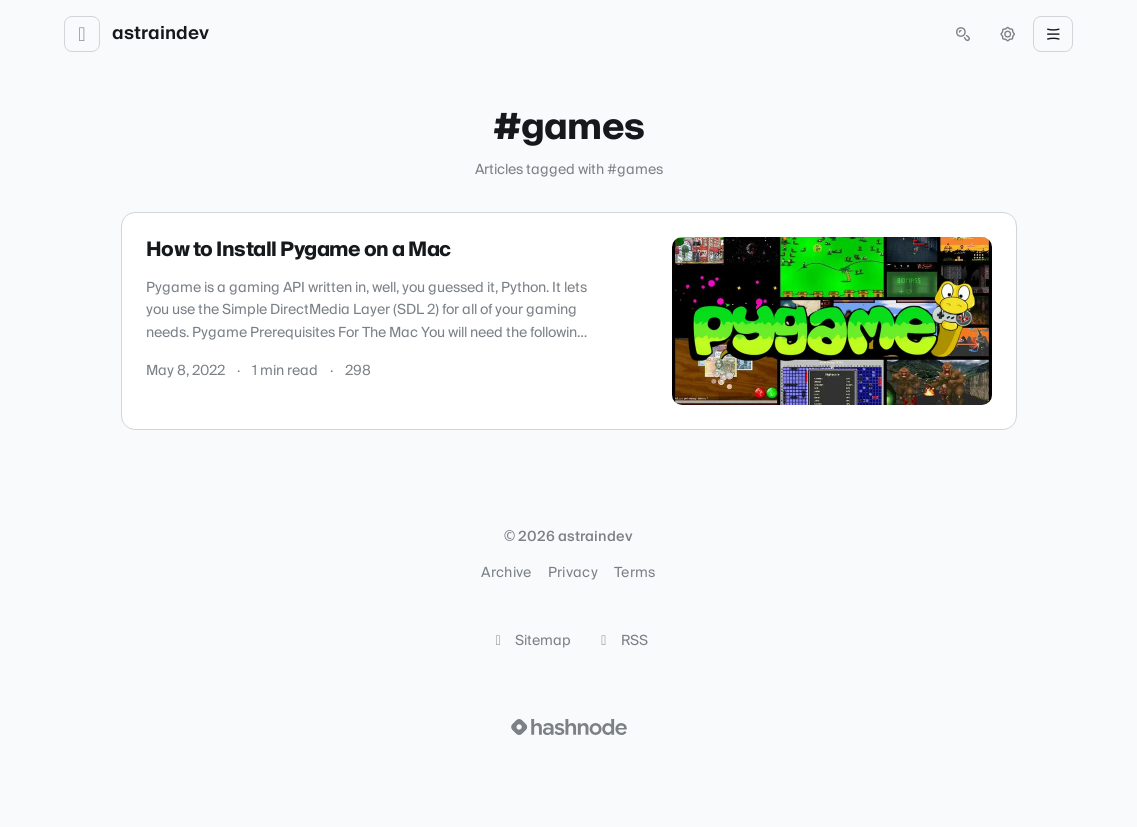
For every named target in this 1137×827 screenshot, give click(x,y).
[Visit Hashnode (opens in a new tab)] (569, 727)
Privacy (573, 573)
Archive (506, 573)
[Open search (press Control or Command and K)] (963, 34)
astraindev (160, 34)
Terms (635, 573)
